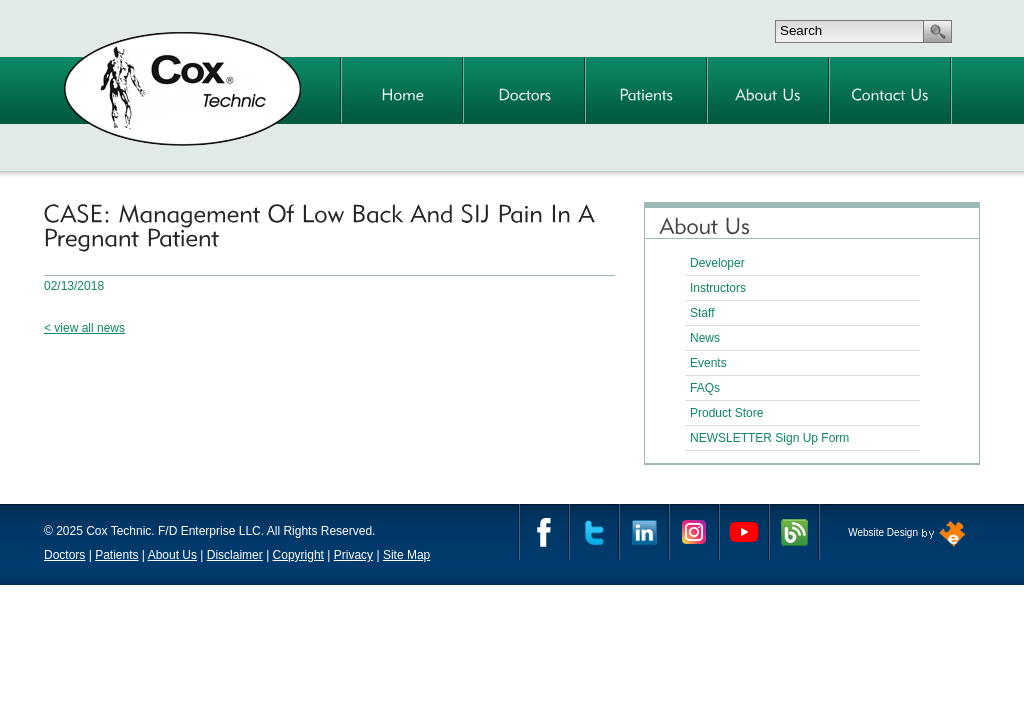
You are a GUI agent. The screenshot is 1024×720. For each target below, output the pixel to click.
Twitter (594, 532)
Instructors (718, 288)
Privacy (353, 555)
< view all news (84, 328)
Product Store (726, 413)
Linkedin (644, 532)
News (705, 338)
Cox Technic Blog (794, 532)
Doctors (64, 555)
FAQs (705, 388)
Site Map (406, 555)
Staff (702, 313)
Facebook (544, 532)
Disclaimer (235, 555)
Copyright (298, 555)
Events (708, 363)
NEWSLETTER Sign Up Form (769, 438)
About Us (172, 555)
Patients (116, 555)
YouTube (744, 532)
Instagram (694, 532)
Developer (717, 263)
